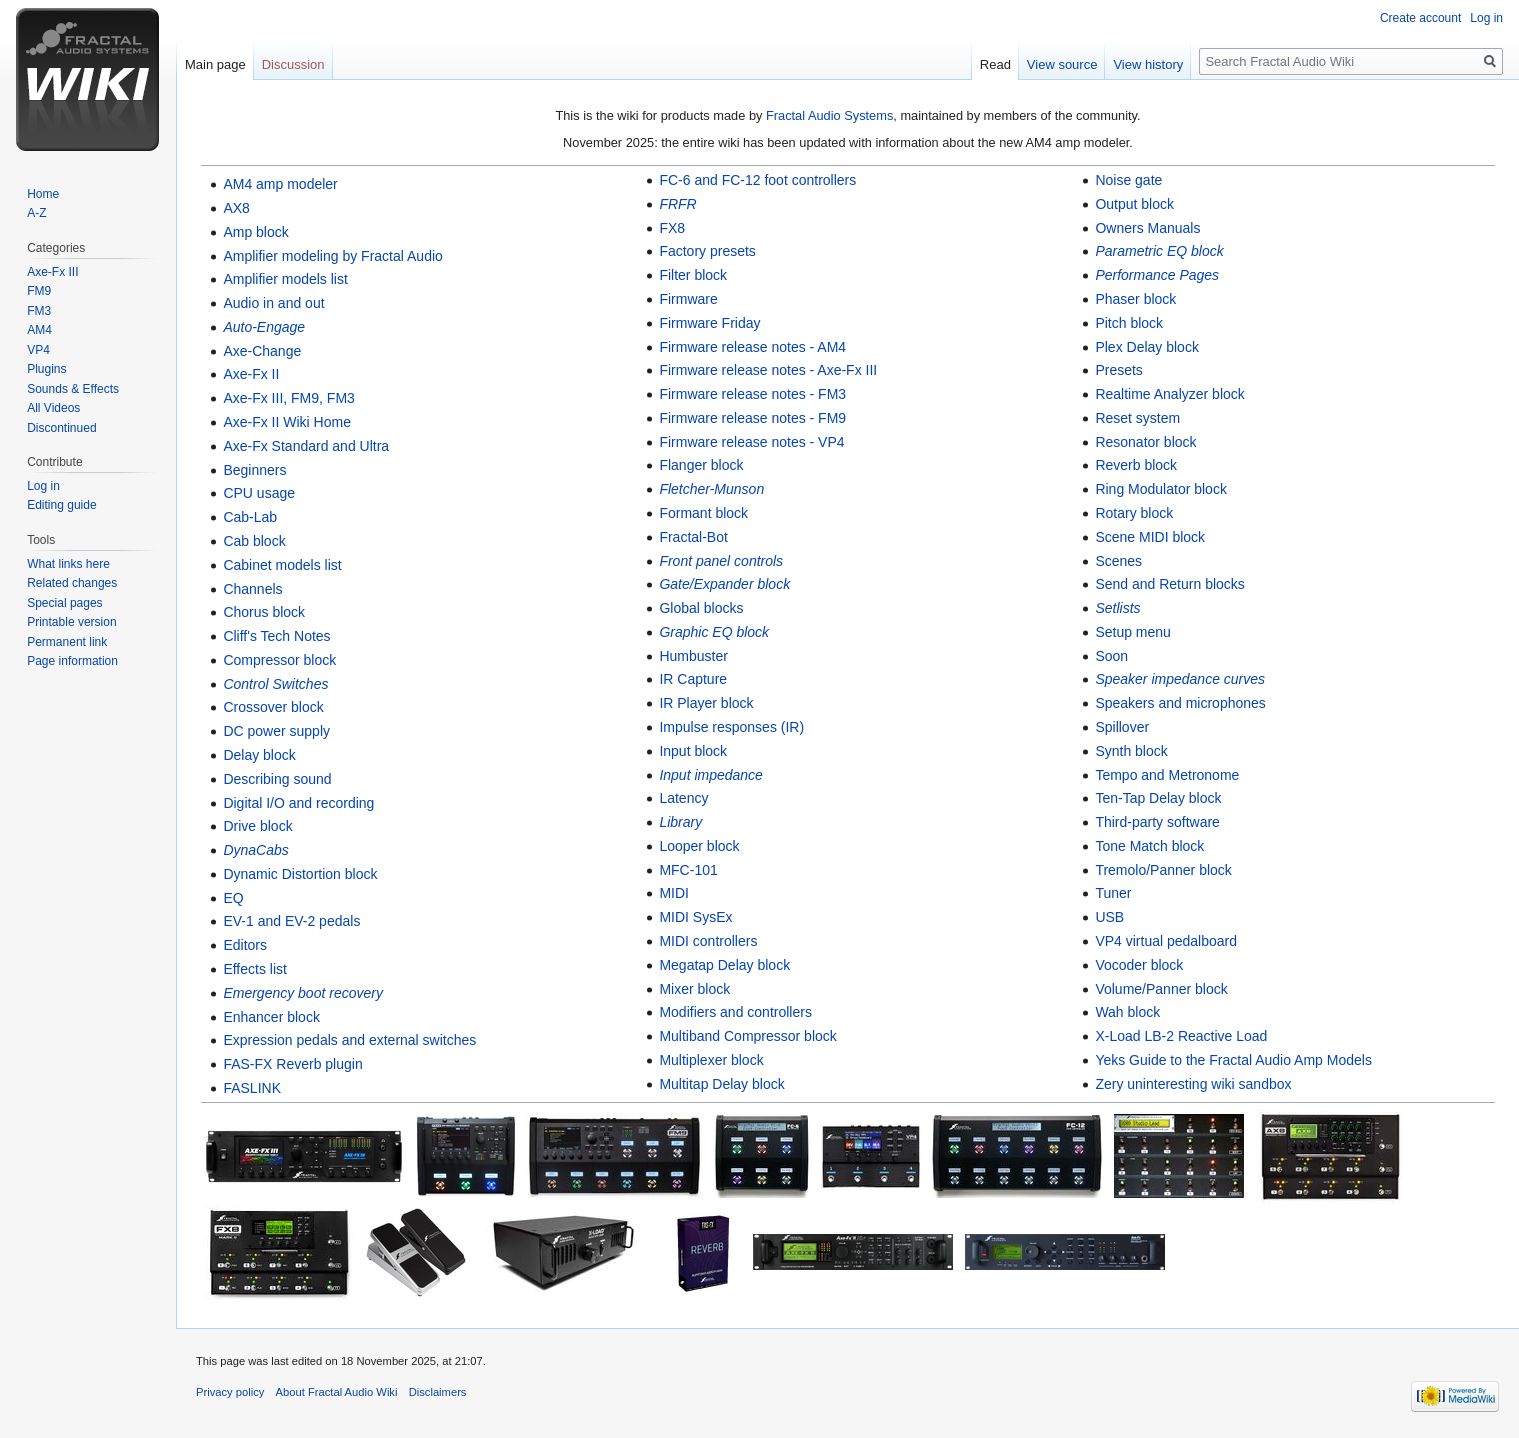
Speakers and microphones (1180, 703)
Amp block (255, 232)
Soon (1111, 656)
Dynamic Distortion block (300, 874)
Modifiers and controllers (735, 1012)
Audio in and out (273, 303)
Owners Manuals (1147, 228)
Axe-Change (262, 351)
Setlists (1117, 608)
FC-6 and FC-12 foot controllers (757, 180)
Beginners (254, 470)
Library (680, 822)
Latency (683, 798)
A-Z (36, 213)
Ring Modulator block (1161, 489)
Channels (252, 589)
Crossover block (273, 707)
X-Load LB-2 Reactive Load (1181, 1036)
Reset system (1137, 418)
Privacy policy (230, 1392)
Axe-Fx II (251, 374)
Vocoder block (1139, 965)
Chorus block (264, 612)
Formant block (703, 513)
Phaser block (1135, 299)
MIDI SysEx (695, 917)
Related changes (72, 583)
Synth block (1131, 751)
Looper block (699, 846)
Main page (215, 64)
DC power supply (276, 731)
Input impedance (711, 775)
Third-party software (1157, 822)
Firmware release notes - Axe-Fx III (768, 370)
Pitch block (1129, 323)
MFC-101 (688, 870)
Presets (1118, 370)
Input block (693, 751)
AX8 (236, 208)
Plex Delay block (1147, 347)
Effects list (255, 969)
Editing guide (61, 505)
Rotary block (1134, 513)
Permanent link (67, 642)
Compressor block (279, 660)
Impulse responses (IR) (731, 727)
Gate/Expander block (724, 584)
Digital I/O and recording (298, 803)
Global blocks (701, 608)
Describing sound (277, 779)
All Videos (53, 408)
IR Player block (706, 703)
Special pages (64, 603)
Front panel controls (721, 561)
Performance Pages (1157, 275)
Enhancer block (271, 1017)
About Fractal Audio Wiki (337, 1392)
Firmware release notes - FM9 (752, 418)
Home (43, 194)
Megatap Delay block (724, 965)
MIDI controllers (708, 941)
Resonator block (1145, 442)
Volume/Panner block (1161, 989)
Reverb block (1136, 465)
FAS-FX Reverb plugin (292, 1064)
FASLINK (252, 1088)
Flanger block (701, 465)
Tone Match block (1149, 846)
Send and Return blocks (1169, 584)
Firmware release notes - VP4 (751, 442)
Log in (1486, 18)
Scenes (1118, 561)
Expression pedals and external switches (349, 1040)
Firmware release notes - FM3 (752, 394)
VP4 (38, 350)
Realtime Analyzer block (1169, 394)
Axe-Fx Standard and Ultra (306, 446)
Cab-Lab (250, 517)
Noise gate (1128, 180)
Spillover (1122, 727)
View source (1062, 64)
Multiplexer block (711, 1060)
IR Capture (693, 679)
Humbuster (693, 656)
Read (995, 64)
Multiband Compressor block (747, 1036)
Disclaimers (438, 1392)
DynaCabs (255, 850)
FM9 (39, 291)
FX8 (672, 228)
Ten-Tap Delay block (1158, 798)
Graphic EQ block (714, 632)
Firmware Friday (709, 323)
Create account (1420, 18)
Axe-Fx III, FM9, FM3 (288, 398)
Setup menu (1133, 632)
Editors (245, 945)
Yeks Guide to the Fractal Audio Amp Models (1233, 1060)
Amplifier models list (285, 279)
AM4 (39, 330)
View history (1148, 64)
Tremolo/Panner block (1163, 870)
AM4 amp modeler (280, 184)
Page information (72, 661)
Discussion (293, 64)
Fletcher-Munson (711, 489)
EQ (233, 898)
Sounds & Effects (73, 389)
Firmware (688, 299)
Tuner (1113, 893)
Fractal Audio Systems (829, 115)
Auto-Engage (264, 327)
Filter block (693, 275)
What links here (68, 564)
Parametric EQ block (1159, 251)
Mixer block (694, 989)
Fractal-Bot (693, 537)
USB (1109, 917)
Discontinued (61, 428)
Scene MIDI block (1150, 537)
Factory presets (707, 251)
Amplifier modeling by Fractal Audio (332, 256)
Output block (1134, 204)
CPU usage (259, 493)
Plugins (46, 369)
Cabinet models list (282, 565)
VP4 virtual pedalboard (1166, 941)
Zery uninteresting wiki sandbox (1193, 1084)
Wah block (1127, 1012)
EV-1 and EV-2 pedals (291, 921)
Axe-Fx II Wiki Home (287, 422)
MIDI (674, 893)
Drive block (257, 826)
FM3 (39, 311)
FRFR (677, 204)
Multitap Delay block (721, 1084)
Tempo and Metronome (1167, 775)
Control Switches (275, 684)
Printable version (71, 622)
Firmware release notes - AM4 (752, 347)
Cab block (254, 541)
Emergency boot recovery (303, 993)
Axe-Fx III (52, 272)
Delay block (259, 755)
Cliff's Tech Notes (276, 636)
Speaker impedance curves (1180, 679)
